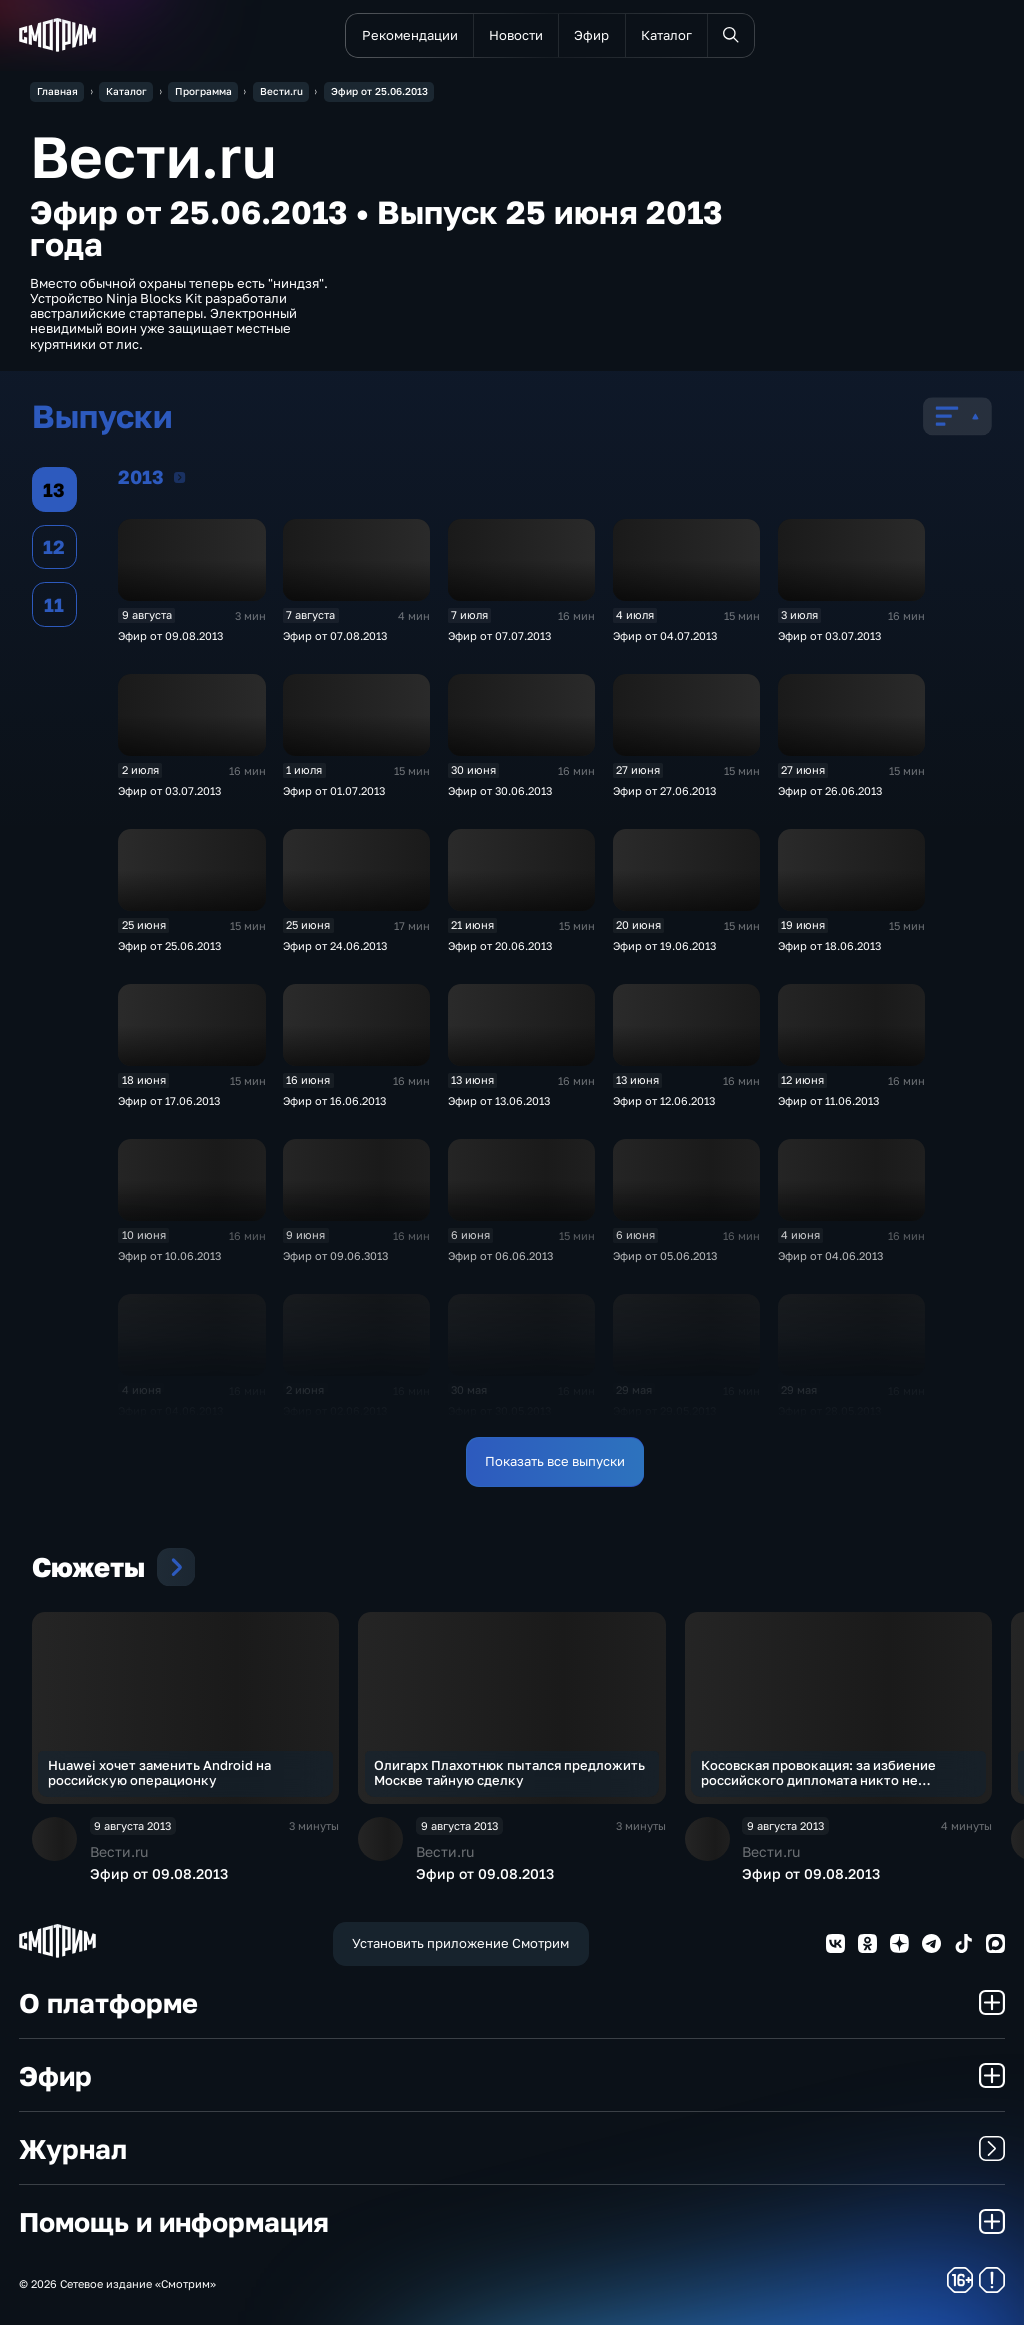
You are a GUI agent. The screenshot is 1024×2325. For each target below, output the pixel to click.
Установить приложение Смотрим (460, 1943)
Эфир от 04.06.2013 (830, 1255)
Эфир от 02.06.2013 (335, 1410)
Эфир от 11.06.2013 (828, 1100)
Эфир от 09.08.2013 (170, 635)
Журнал (512, 2148)
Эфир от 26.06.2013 (830, 790)
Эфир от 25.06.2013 (169, 945)
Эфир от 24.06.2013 (335, 945)
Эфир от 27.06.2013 (664, 790)
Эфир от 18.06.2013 (829, 945)
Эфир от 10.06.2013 (169, 1255)
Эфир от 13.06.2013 (499, 1100)
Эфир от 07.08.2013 (335, 635)
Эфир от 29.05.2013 (664, 1410)
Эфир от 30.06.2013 (500, 790)
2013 (179, 477)
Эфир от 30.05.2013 (499, 1410)
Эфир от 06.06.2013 (500, 1255)
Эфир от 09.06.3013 (335, 1255)
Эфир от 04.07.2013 (665, 635)
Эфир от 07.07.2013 (499, 635)
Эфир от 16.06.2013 (334, 1100)
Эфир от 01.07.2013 (334, 790)
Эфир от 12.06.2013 (664, 1100)
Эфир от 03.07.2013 (829, 635)
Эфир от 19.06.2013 (664, 945)
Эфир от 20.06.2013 (500, 945)
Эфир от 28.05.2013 (829, 1410)
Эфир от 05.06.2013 (665, 1255)
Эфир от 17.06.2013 (169, 1100)
